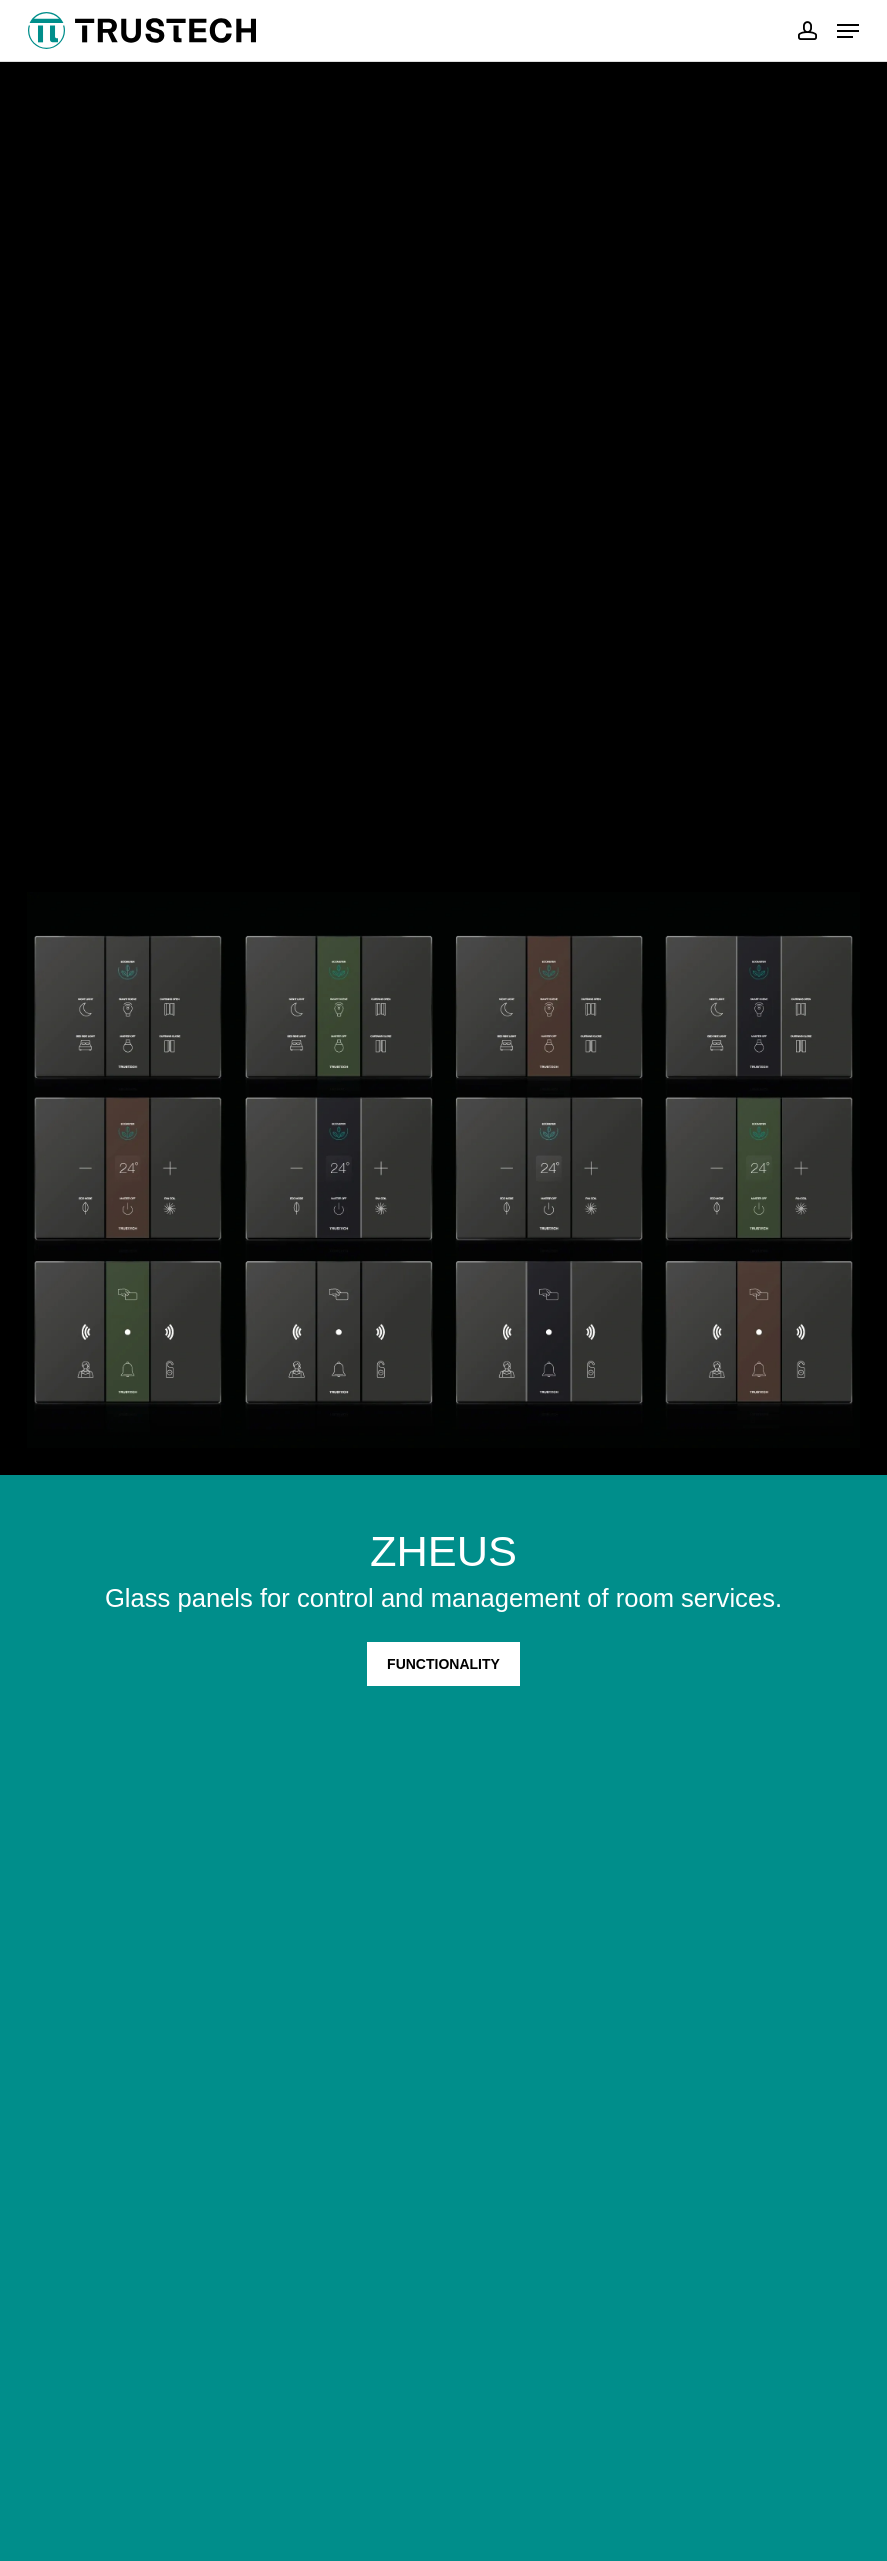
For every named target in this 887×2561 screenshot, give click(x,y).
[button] (848, 31)
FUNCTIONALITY (443, 1664)
